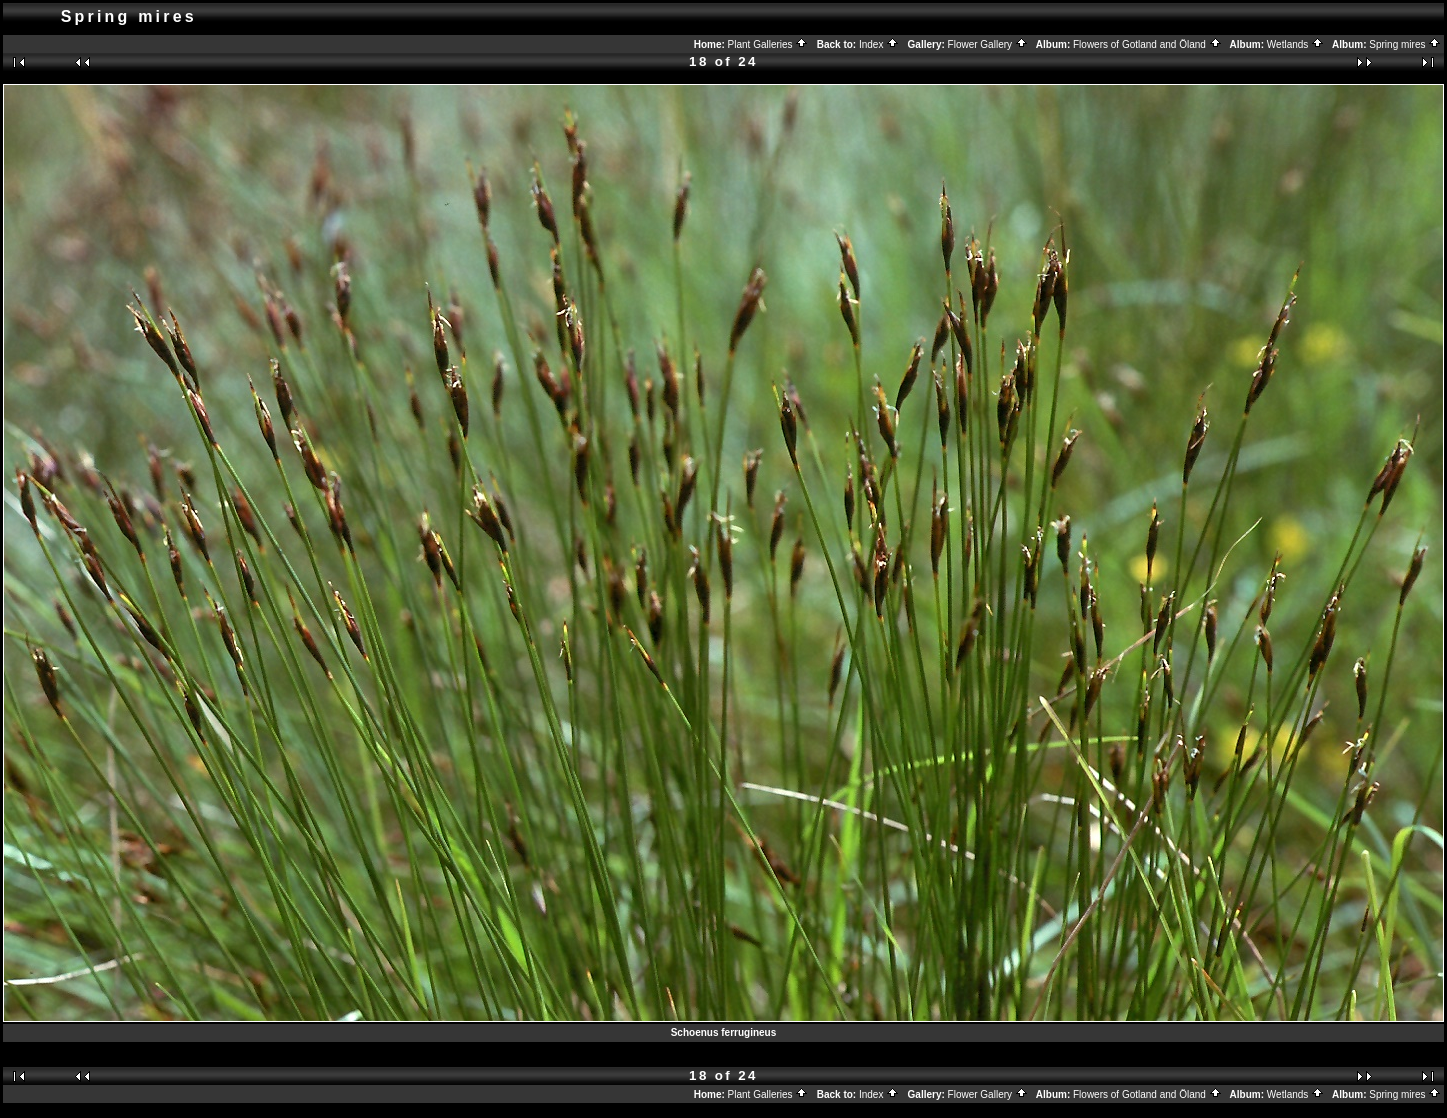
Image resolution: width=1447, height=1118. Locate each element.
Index (879, 44)
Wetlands (1295, 44)
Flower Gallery (988, 44)
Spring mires (1405, 44)
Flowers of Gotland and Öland (1147, 44)
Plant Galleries (768, 44)
